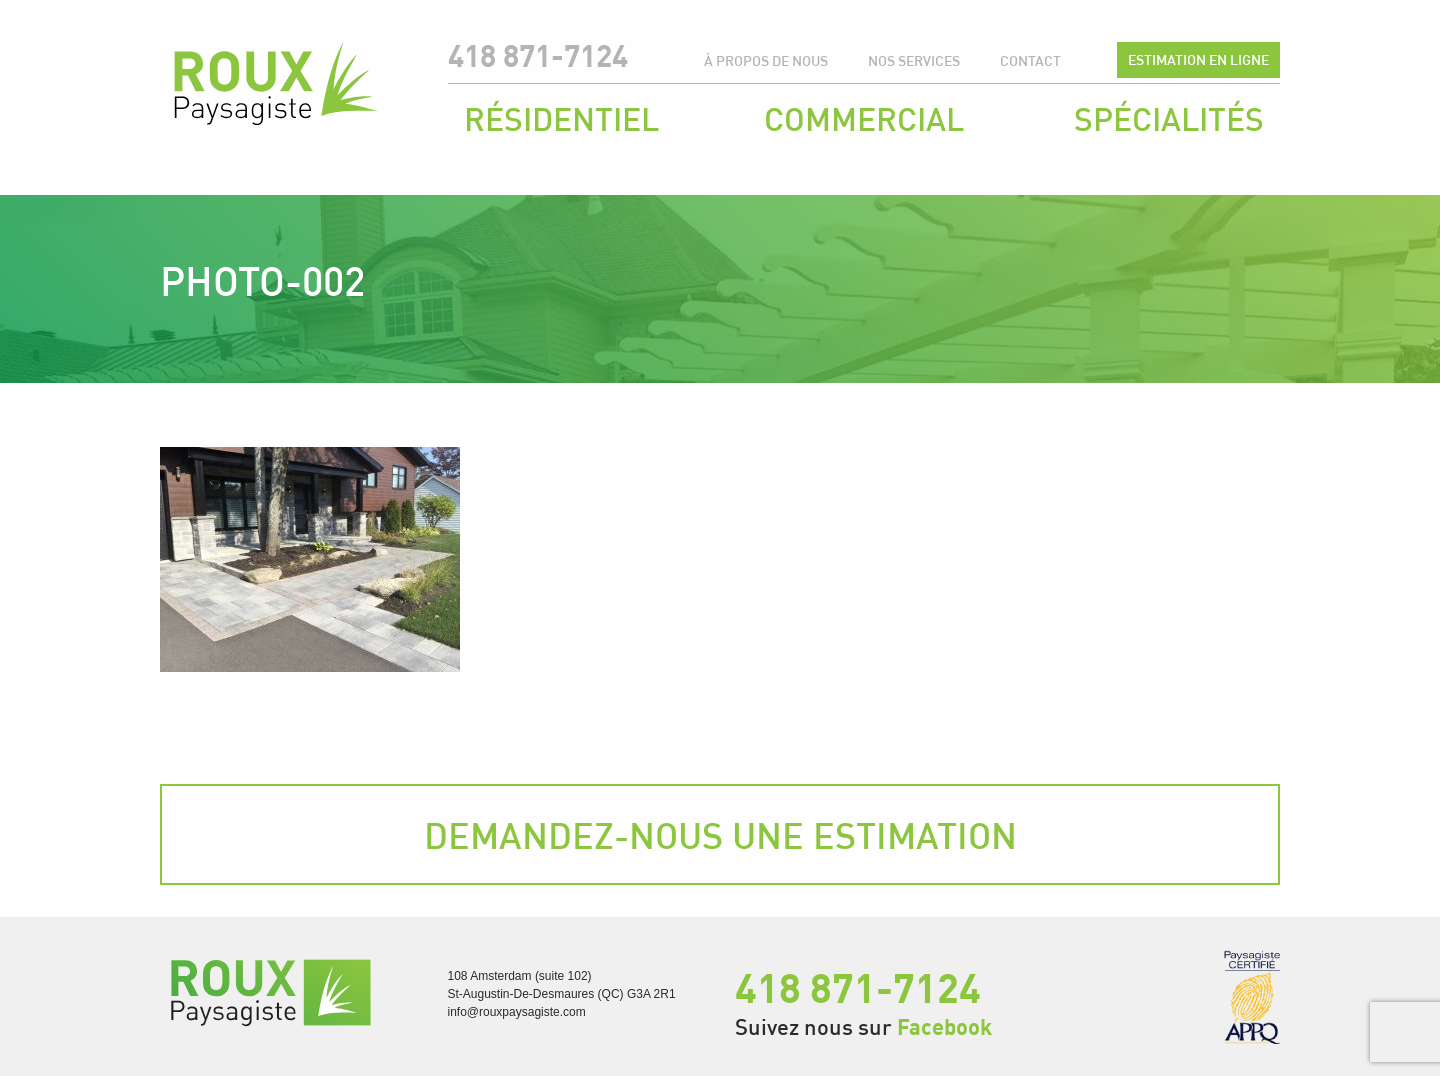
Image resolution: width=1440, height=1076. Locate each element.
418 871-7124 (538, 55)
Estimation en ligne (1198, 59)
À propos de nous (766, 60)
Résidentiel (561, 118)
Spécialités (1169, 118)
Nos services (914, 60)
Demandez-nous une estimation (720, 835)
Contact (1030, 60)
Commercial (864, 118)
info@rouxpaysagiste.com (517, 1012)
